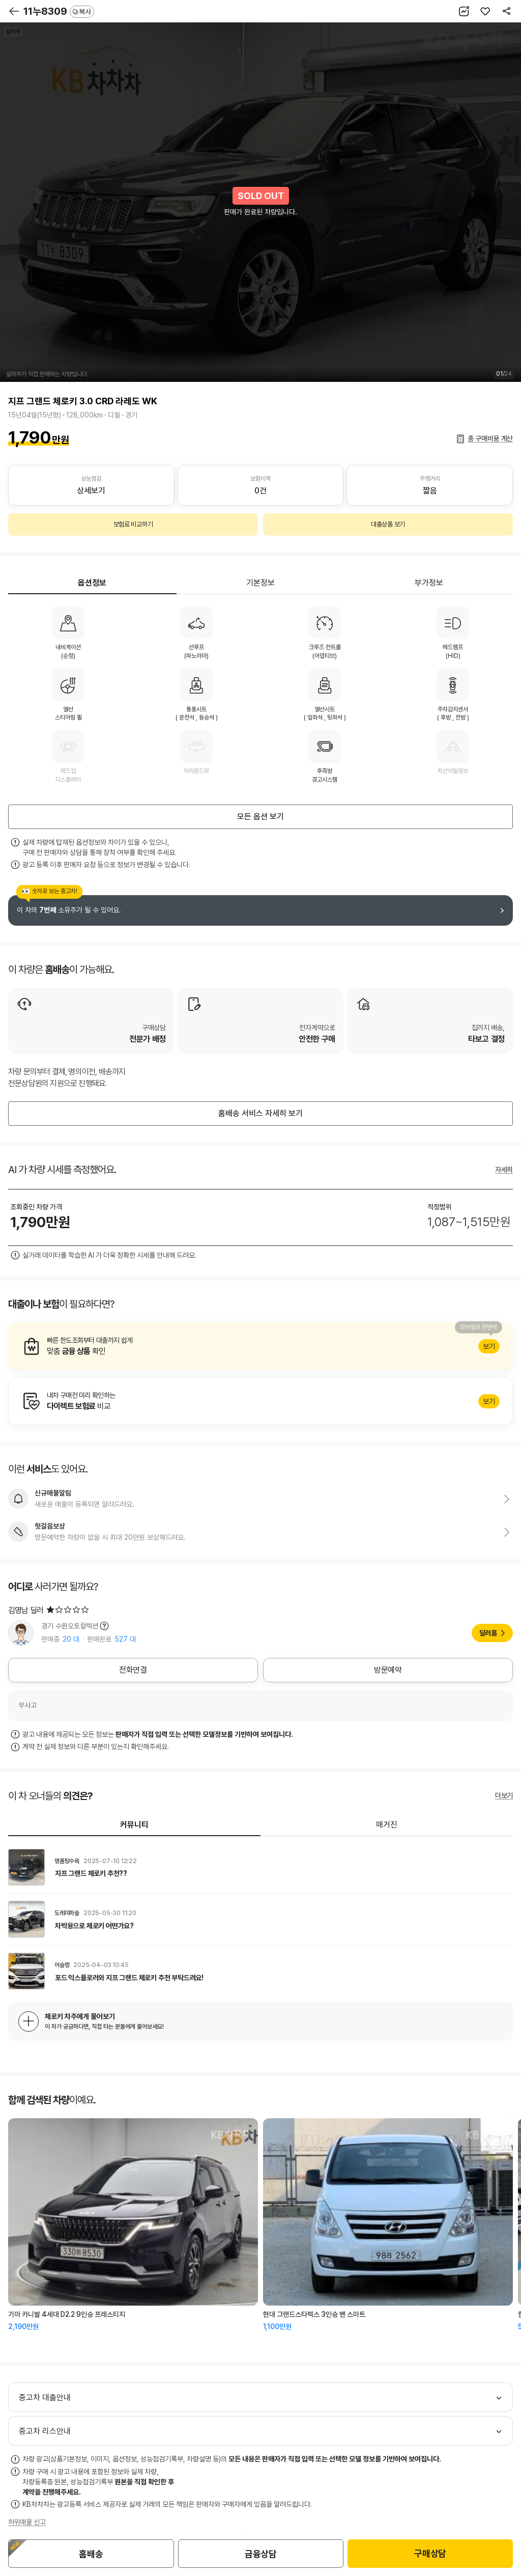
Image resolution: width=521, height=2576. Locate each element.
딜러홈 (488, 1633)
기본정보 (260, 583)
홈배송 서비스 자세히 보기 (260, 1113)
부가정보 (429, 583)
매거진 (386, 1825)
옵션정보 (92, 583)
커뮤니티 (134, 1825)
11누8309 (58, 11)
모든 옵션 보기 (260, 816)
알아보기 (260, 1346)
